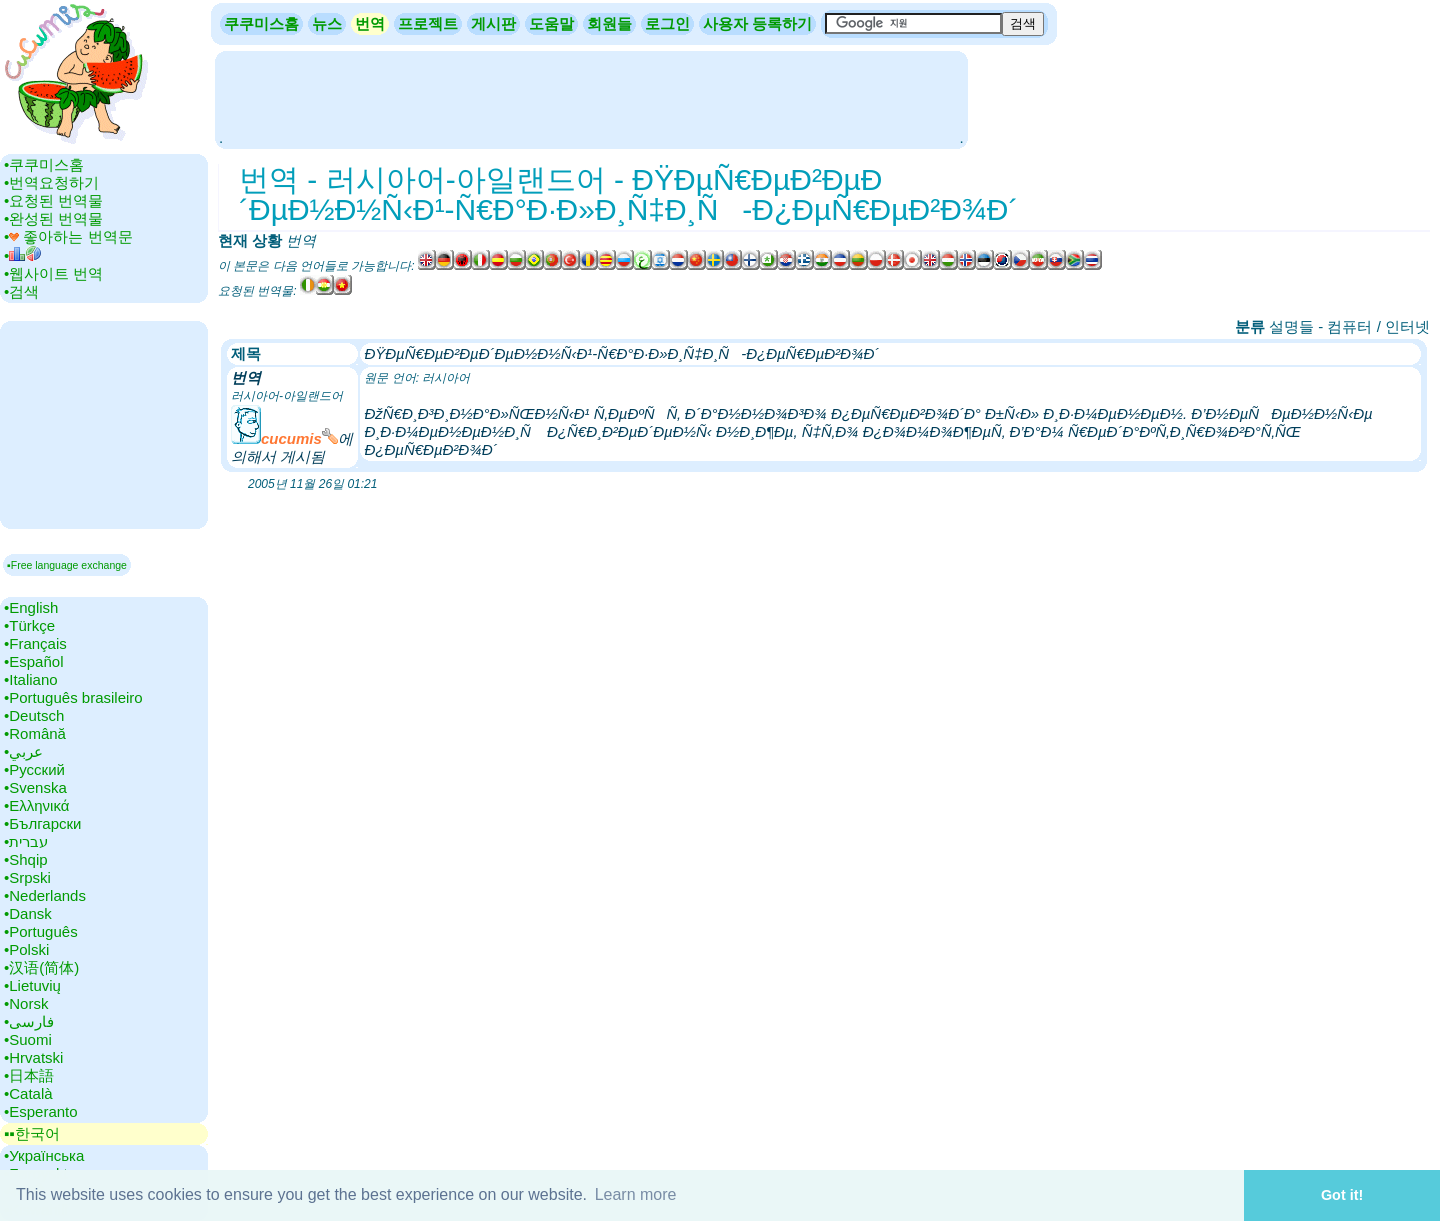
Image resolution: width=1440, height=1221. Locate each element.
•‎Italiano (31, 679)
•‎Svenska (35, 787)
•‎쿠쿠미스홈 (44, 164)
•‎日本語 (29, 1075)
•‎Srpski (27, 877)
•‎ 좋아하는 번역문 (68, 236)
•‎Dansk (28, 913)
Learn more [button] (636, 1194)
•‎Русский (34, 769)
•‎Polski (26, 949)
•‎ (22, 255)
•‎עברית (26, 841)
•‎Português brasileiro (73, 697)
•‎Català (28, 1093)
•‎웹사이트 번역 (53, 273)
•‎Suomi (28, 1039)
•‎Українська (44, 1155)
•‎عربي (23, 751)
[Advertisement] (591, 98)
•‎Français (35, 643)
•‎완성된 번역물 (53, 218)
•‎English (31, 607)
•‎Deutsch (34, 715)
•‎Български (43, 823)
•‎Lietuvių (32, 985)
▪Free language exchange (67, 565)
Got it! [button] (1342, 1195)
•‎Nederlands (45, 895)
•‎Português (41, 931)
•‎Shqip (26, 859)
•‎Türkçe (29, 625)
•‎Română (35, 733)
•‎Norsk (26, 1003)
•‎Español (33, 661)
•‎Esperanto (41, 1111)
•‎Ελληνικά (36, 805)
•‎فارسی (29, 1021)
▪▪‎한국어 (32, 1133)
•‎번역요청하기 (51, 182)
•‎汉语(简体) (41, 967)
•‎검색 (21, 291)
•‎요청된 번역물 (53, 200)
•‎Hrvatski (33, 1057)
